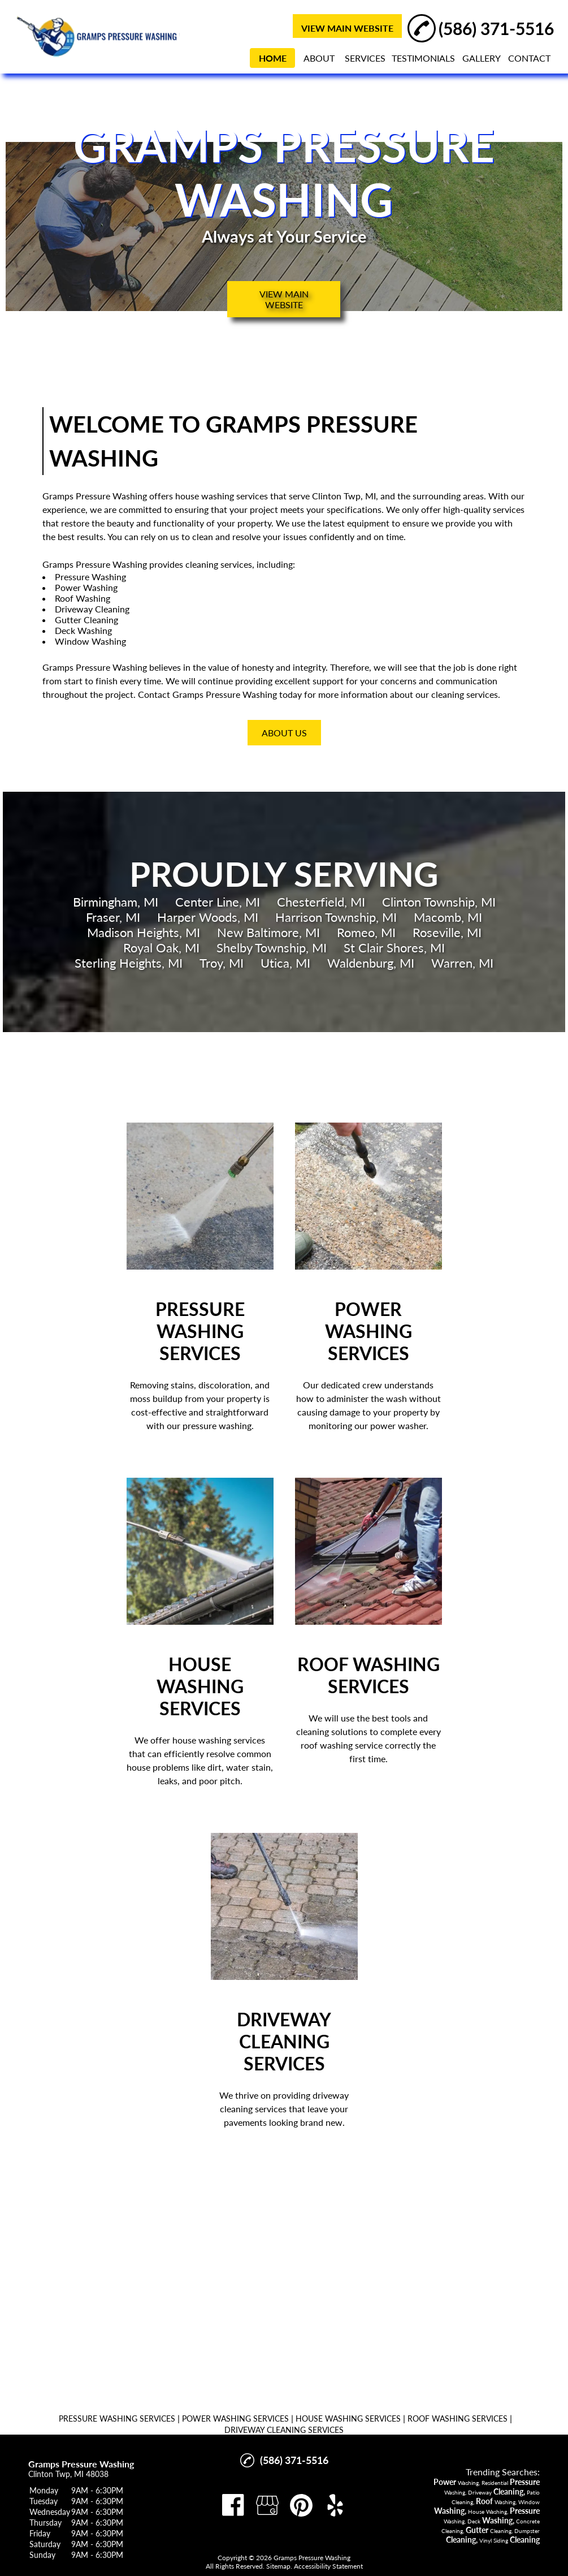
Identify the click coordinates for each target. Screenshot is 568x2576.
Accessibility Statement (328, 2566)
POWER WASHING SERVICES (235, 2418)
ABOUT (319, 58)
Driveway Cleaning (92, 608)
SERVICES (365, 58)
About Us (284, 732)
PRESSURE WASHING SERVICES (117, 2418)
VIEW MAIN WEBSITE (347, 28)
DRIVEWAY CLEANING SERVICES (284, 2430)
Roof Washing (82, 598)
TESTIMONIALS (423, 58)
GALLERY (481, 58)
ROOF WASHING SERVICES (457, 2418)
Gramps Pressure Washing (94, 495)
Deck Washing (83, 630)
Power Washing (86, 587)
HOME (273, 58)
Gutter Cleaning (86, 619)
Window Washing (90, 641)
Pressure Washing (90, 576)
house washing (204, 495)
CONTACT (529, 58)
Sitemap (278, 2566)
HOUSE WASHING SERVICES (348, 2418)
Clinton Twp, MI (344, 495)
